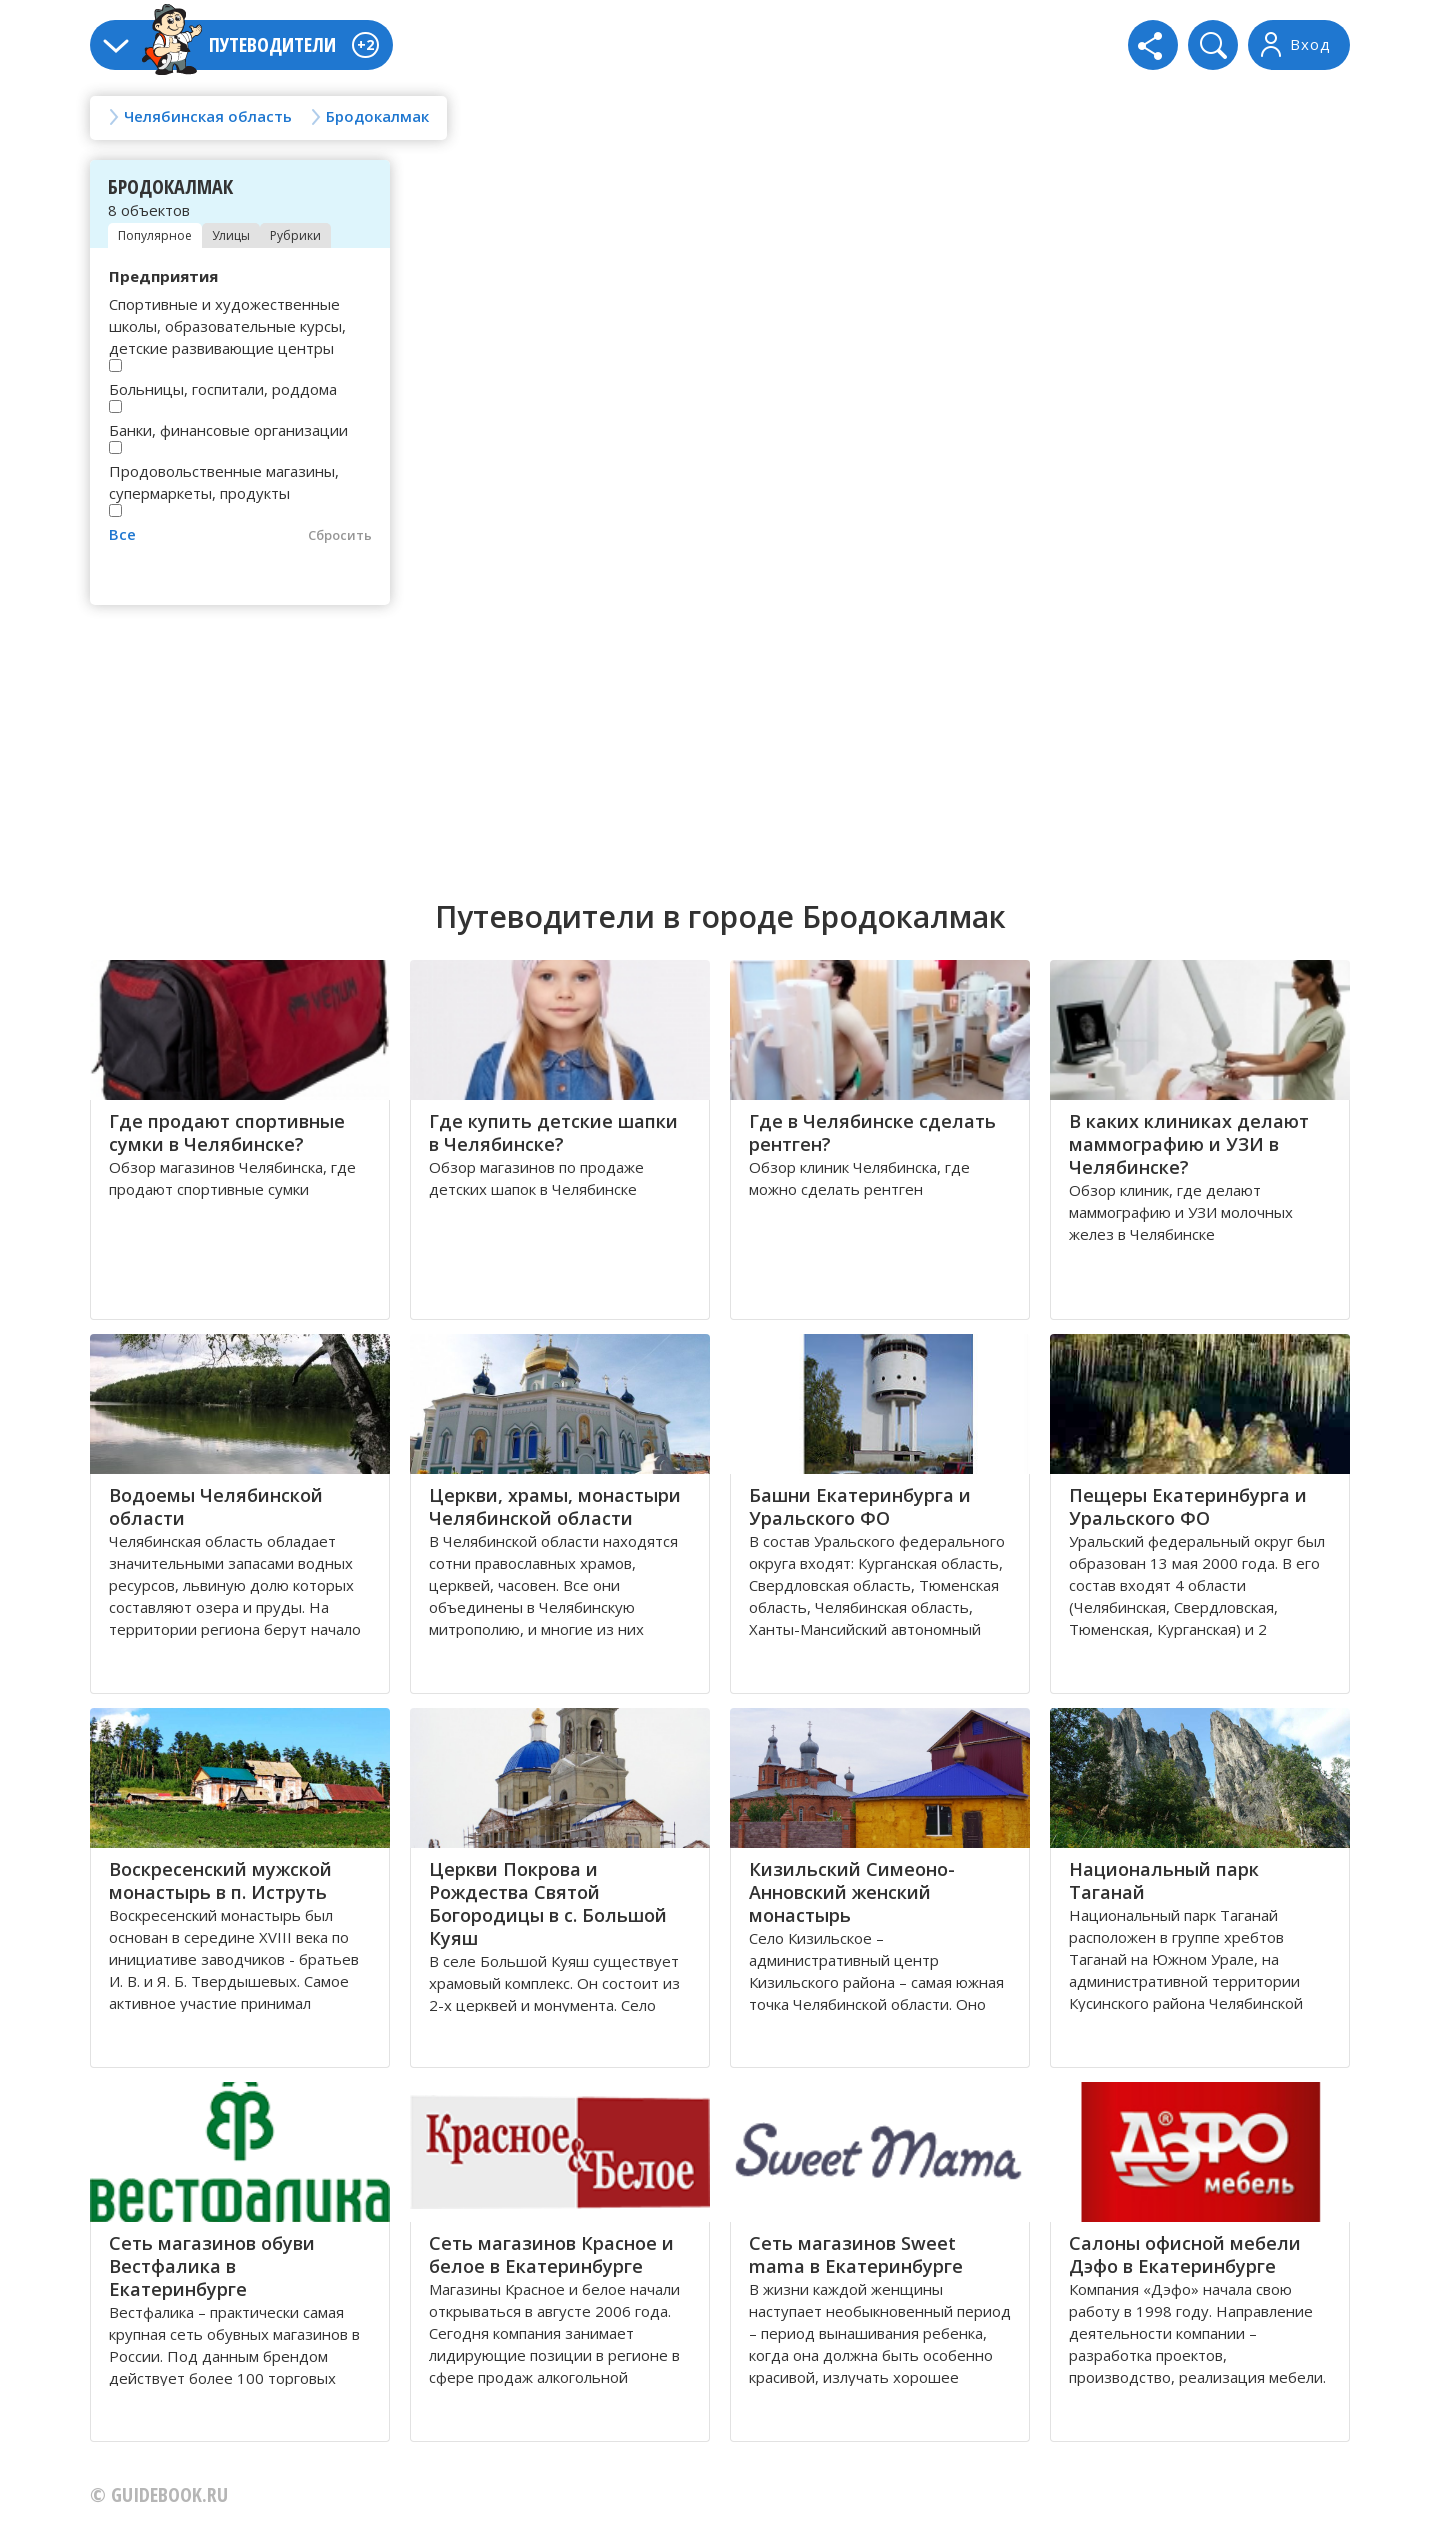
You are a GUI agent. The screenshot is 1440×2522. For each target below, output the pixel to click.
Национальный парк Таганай (1164, 1880)
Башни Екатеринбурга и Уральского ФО (860, 1506)
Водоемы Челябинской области (216, 1506)
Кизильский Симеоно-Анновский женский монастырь (852, 1892)
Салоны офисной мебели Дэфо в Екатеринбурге (1185, 2254)
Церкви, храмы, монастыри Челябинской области (555, 1506)
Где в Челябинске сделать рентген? (872, 1132)
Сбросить (340, 535)
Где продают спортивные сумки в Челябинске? (227, 1132)
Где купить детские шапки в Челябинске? (553, 1132)
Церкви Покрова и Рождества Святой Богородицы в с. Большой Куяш (548, 1903)
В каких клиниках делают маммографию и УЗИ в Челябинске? (1189, 1144)
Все (122, 534)
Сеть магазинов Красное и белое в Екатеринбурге (551, 2254)
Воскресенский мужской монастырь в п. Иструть (220, 1880)
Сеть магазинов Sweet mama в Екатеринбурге (856, 2254)
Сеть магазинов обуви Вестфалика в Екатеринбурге (212, 2266)
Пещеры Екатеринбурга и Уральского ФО (1188, 1506)
